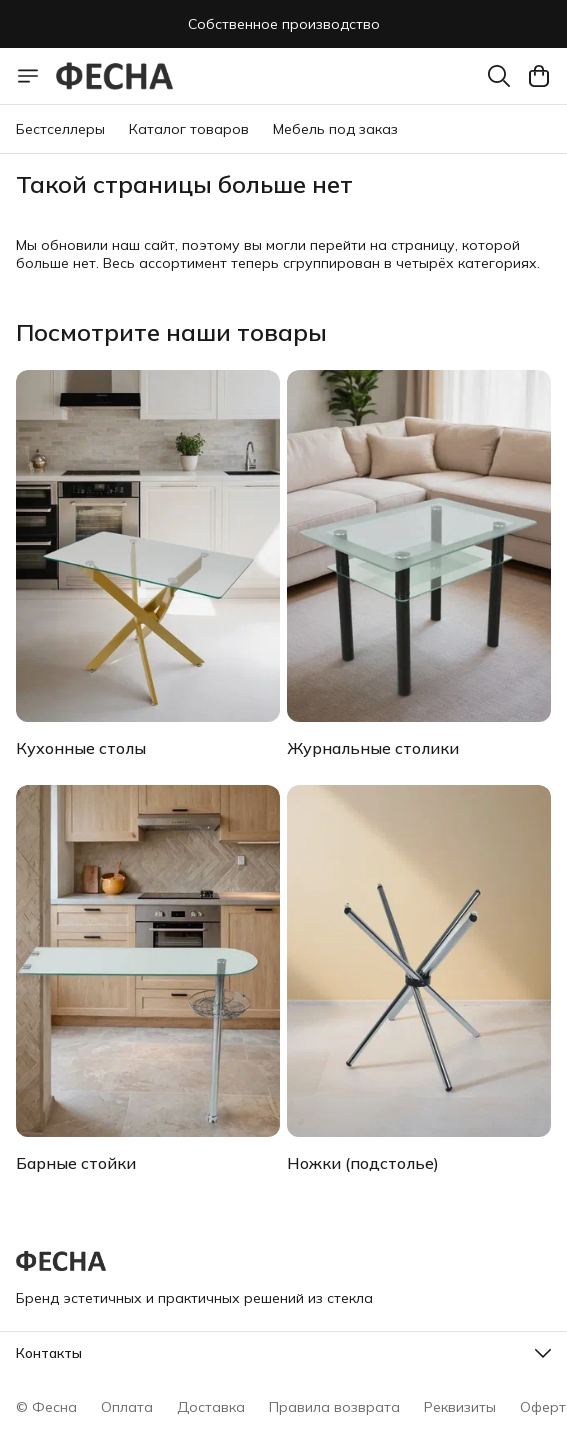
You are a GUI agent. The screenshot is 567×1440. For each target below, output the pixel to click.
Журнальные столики (373, 748)
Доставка (211, 1407)
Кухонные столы (81, 748)
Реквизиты (460, 1407)
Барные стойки (76, 1163)
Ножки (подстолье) (363, 1163)
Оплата (127, 1407)
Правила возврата (334, 1407)
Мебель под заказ (335, 129)
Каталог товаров (189, 129)
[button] (283, 1353)
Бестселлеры (60, 129)
